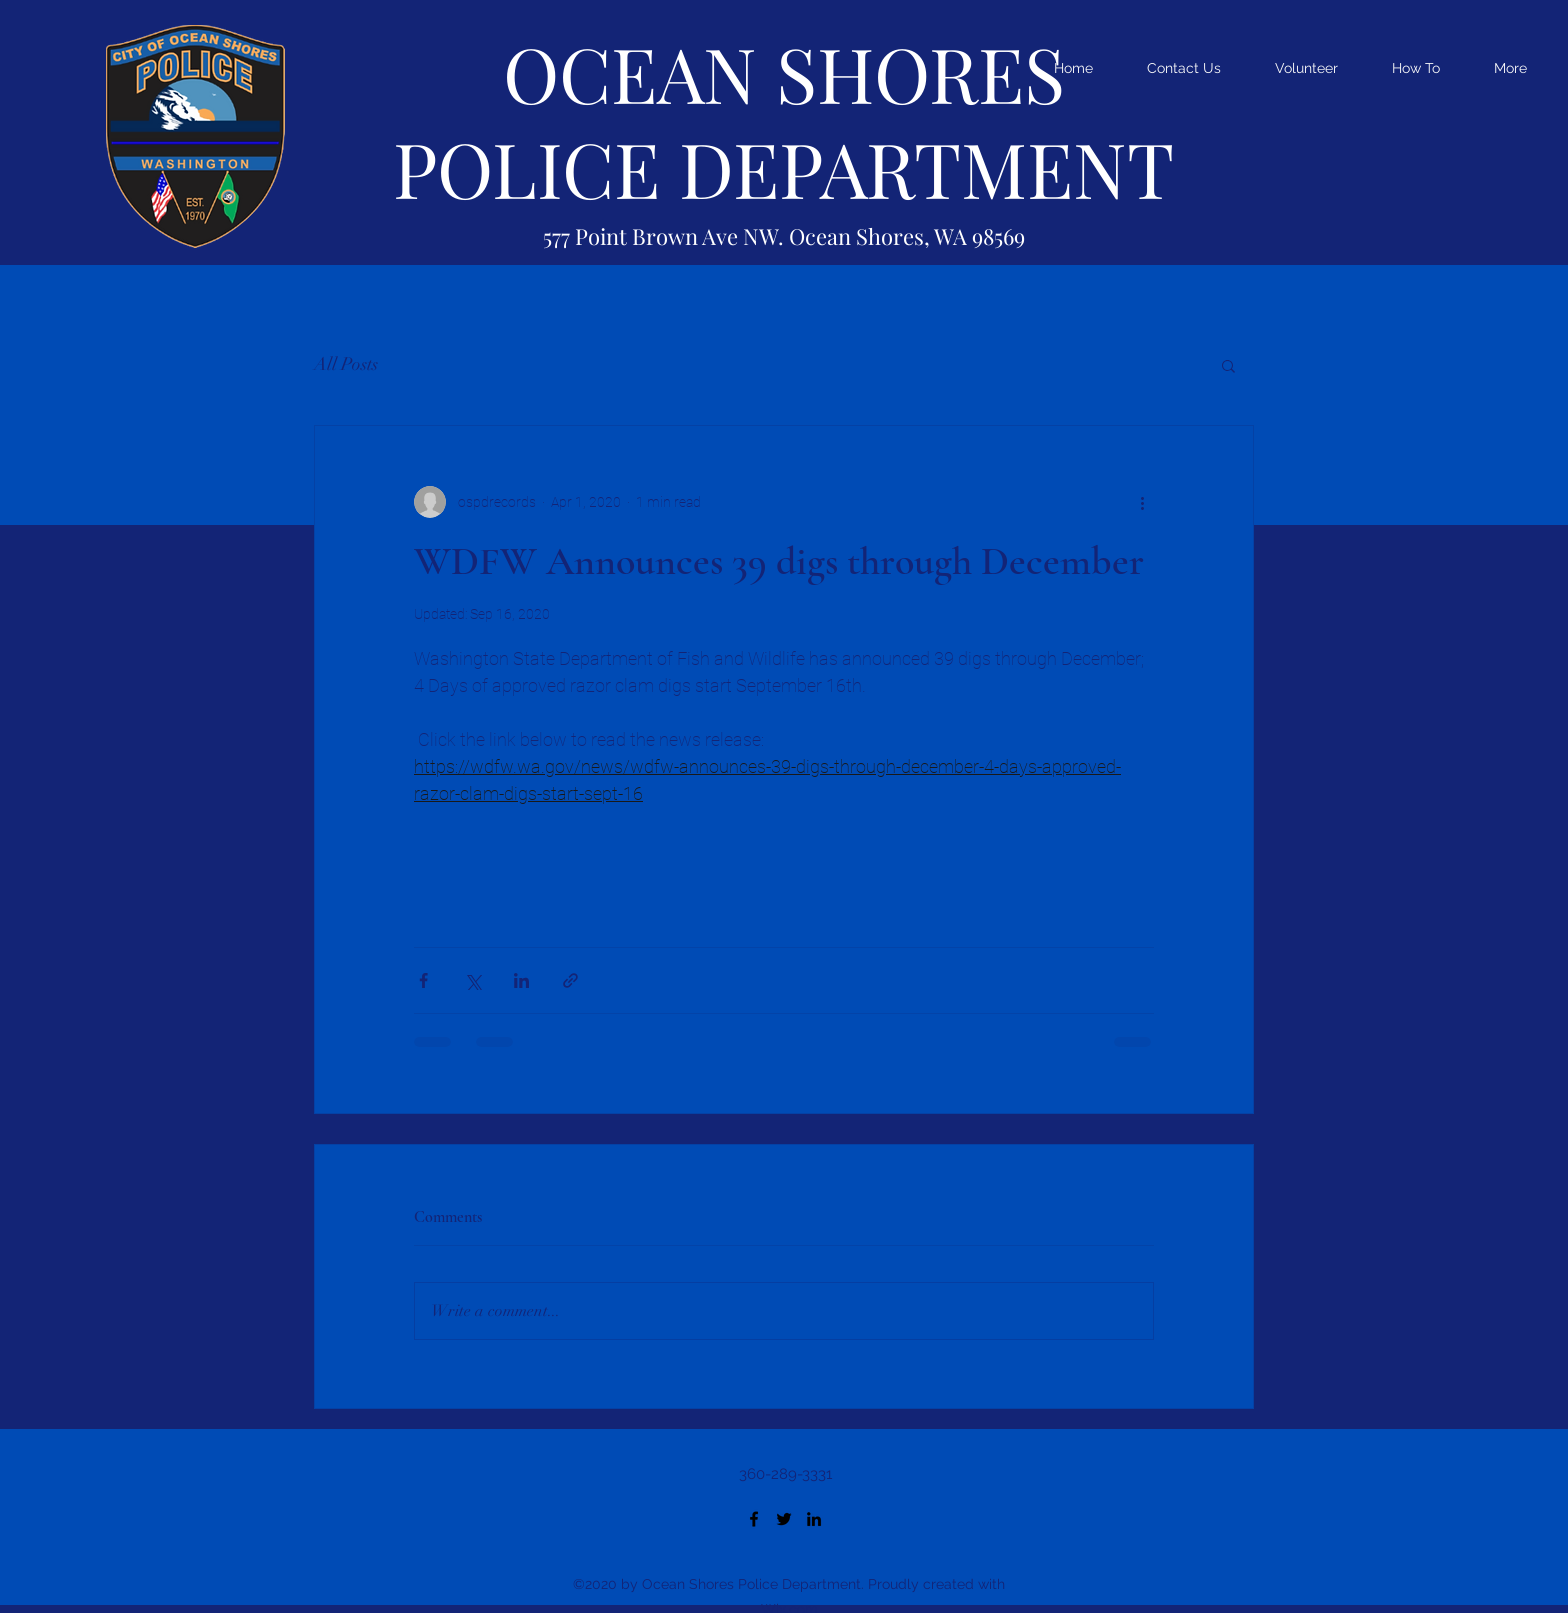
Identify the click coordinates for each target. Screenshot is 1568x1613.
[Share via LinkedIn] (521, 980)
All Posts (346, 364)
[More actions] (1142, 502)
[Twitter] (784, 1519)
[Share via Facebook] (423, 980)
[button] (1228, 365)
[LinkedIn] (814, 1519)
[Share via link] (570, 980)
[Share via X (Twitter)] (472, 980)
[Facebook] (754, 1519)
